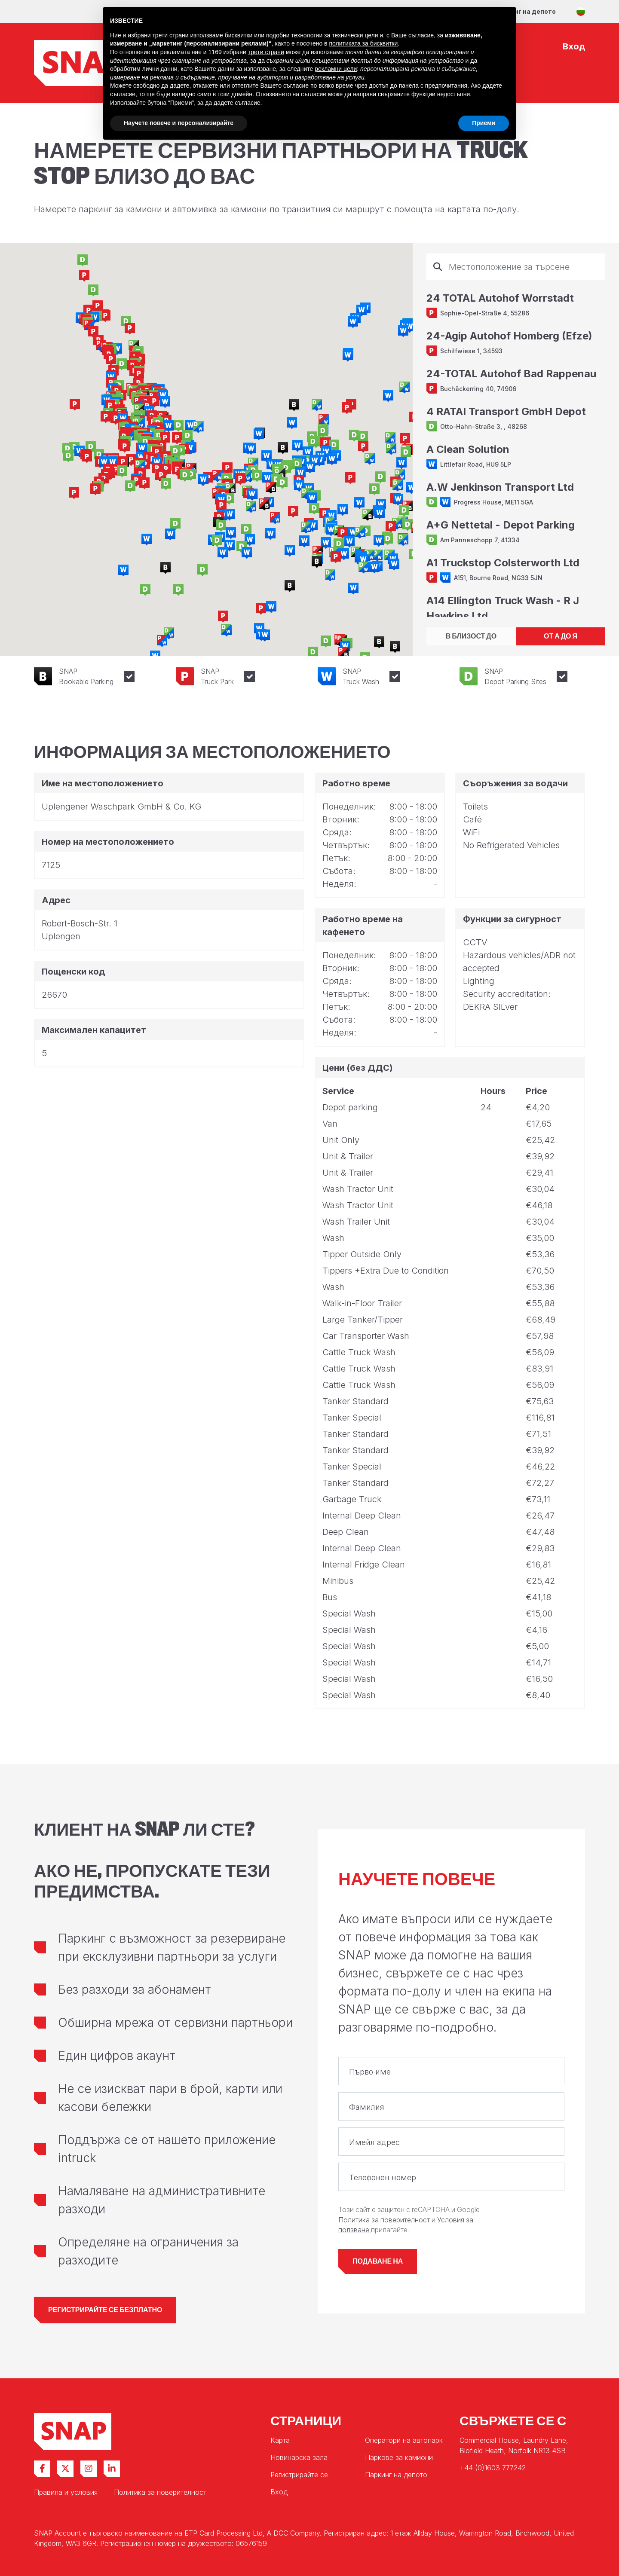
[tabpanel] (515, 435)
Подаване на (377, 2261)
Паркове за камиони (399, 2457)
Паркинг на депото (525, 11)
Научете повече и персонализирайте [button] (178, 122)
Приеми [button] (483, 122)
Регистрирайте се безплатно (105, 2310)
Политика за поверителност (385, 2220)
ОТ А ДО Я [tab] (560, 636)
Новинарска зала (299, 2457)
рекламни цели (336, 68)
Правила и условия (66, 2492)
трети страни (266, 52)
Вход (279, 2491)
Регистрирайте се (299, 2474)
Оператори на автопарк (404, 2440)
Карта (280, 2440)
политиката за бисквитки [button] (363, 43)
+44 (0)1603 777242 (493, 2467)
